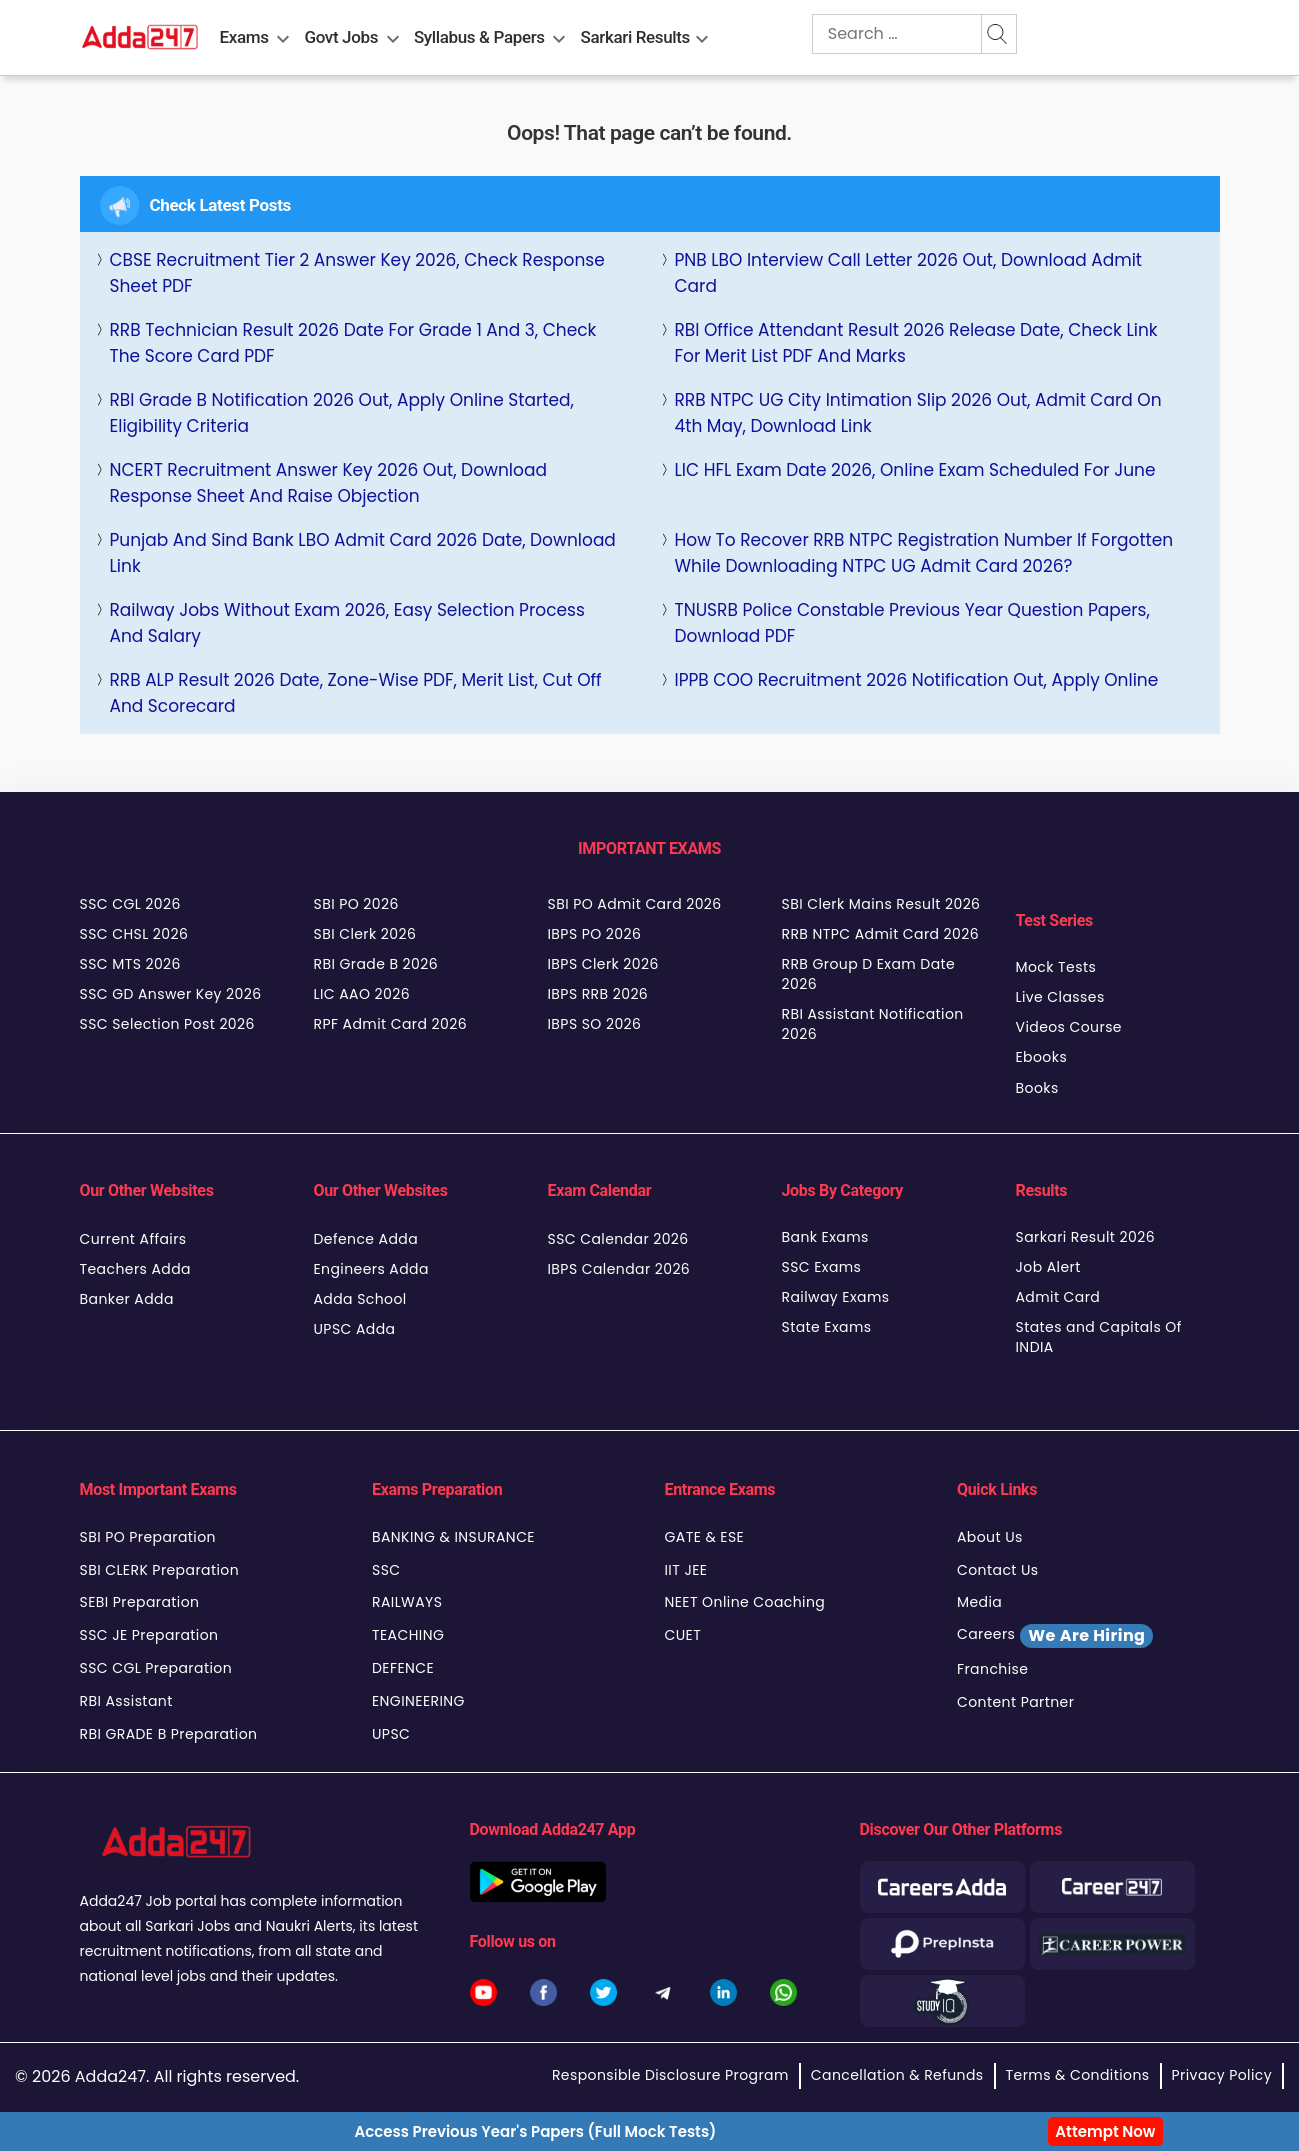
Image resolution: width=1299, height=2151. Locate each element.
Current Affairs (133, 1239)
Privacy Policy (1222, 2075)
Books (1037, 1088)
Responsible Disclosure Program (670, 2075)
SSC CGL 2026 (130, 904)
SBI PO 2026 (356, 904)
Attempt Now (1105, 2131)
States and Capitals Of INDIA (1099, 1337)
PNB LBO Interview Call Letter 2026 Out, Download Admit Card (909, 273)
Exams (244, 37)
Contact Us (998, 1570)
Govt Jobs (341, 37)
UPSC (391, 1734)
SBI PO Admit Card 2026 (635, 904)
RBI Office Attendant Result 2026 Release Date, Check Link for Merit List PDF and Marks (916, 343)
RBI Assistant (126, 1701)
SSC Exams (822, 1267)
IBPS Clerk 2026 (603, 964)
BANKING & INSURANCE (453, 1537)
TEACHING (408, 1635)
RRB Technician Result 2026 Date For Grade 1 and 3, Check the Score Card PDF (353, 343)
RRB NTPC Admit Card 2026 (881, 934)
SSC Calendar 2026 (618, 1239)
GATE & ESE (705, 1537)
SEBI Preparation (140, 1602)
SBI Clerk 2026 (365, 934)
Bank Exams (825, 1237)
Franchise (992, 1669)
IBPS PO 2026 (595, 934)
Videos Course (1069, 1027)
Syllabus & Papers (479, 37)
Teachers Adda (135, 1269)
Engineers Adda (371, 1269)
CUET (683, 1635)
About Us (990, 1537)
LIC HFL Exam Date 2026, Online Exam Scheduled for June (915, 470)
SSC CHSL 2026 (134, 934)
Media (979, 1602)
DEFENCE (403, 1668)
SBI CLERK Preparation (160, 1570)
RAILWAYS (407, 1602)
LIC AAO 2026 (362, 994)
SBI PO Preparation (148, 1537)
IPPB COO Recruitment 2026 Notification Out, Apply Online (917, 680)
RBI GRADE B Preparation (169, 1734)
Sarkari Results (635, 37)
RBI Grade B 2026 (376, 964)
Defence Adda (366, 1239)
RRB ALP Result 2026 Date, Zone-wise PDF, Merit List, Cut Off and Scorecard (356, 693)
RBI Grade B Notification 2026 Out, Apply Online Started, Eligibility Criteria (342, 413)
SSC (386, 1570)
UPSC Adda (355, 1329)
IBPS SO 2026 (595, 1024)
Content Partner (1015, 1702)
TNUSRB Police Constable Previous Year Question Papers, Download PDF (912, 623)
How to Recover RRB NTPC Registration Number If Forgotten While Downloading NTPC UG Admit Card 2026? (924, 553)
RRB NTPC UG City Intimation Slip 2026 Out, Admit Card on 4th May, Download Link (918, 413)
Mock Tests (1056, 967)
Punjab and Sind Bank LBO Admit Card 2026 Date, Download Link (363, 553)
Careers (1055, 1636)
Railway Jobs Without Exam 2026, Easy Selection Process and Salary (347, 623)
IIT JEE (686, 1570)
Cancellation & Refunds (897, 2075)
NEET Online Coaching (745, 1602)
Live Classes (1060, 997)
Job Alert (1048, 1267)
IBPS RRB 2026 (598, 994)
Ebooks (1042, 1057)
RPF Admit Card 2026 (390, 1024)
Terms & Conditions (1078, 2075)
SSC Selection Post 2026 (167, 1024)
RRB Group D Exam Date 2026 (869, 974)
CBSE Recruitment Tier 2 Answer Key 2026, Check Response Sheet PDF (357, 273)
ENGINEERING (418, 1701)
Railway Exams (836, 1297)
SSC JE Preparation (149, 1635)
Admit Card (1058, 1297)
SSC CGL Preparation (156, 1668)
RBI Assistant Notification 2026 (873, 1024)
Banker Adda (127, 1299)
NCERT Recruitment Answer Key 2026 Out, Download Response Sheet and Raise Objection (328, 483)
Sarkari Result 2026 (1085, 1237)
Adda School (360, 1299)
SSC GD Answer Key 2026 (171, 994)
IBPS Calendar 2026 (619, 1269)
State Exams (827, 1327)
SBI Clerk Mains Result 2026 (881, 904)
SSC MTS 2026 (130, 964)
